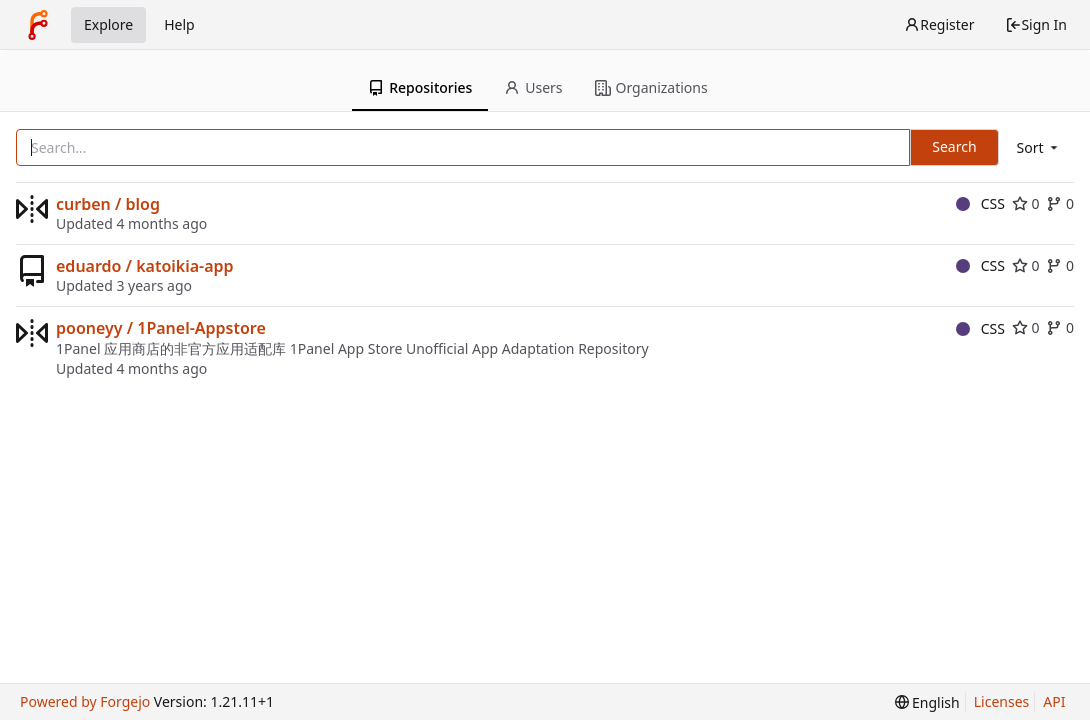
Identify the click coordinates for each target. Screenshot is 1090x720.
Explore (108, 24)
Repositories (420, 87)
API (1054, 701)
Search (954, 146)
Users (533, 87)
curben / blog (108, 204)
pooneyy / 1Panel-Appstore (161, 328)
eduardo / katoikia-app (145, 266)
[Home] (38, 25)
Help (179, 24)
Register (939, 24)
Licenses (1002, 701)
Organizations (651, 87)
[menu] (1039, 147)
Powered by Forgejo (85, 701)
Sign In (1036, 24)
